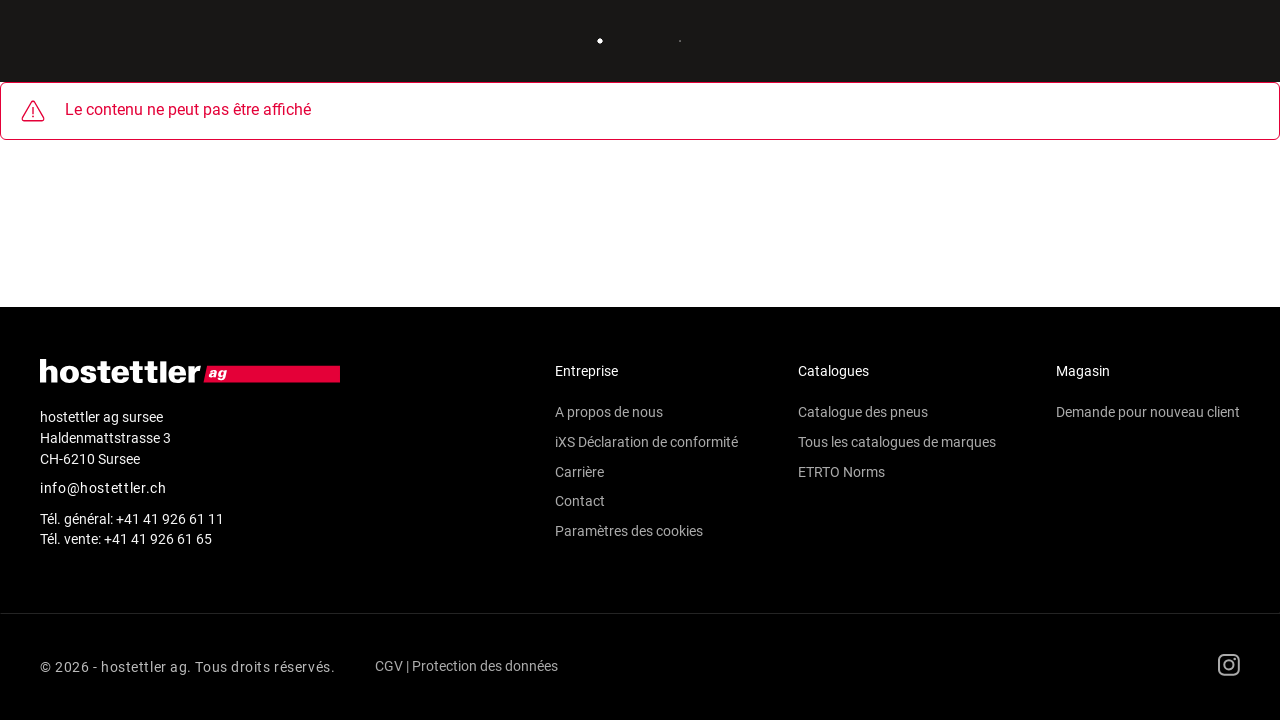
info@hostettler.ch (103, 488)
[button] (646, 502)
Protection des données (485, 666)
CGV (389, 666)
